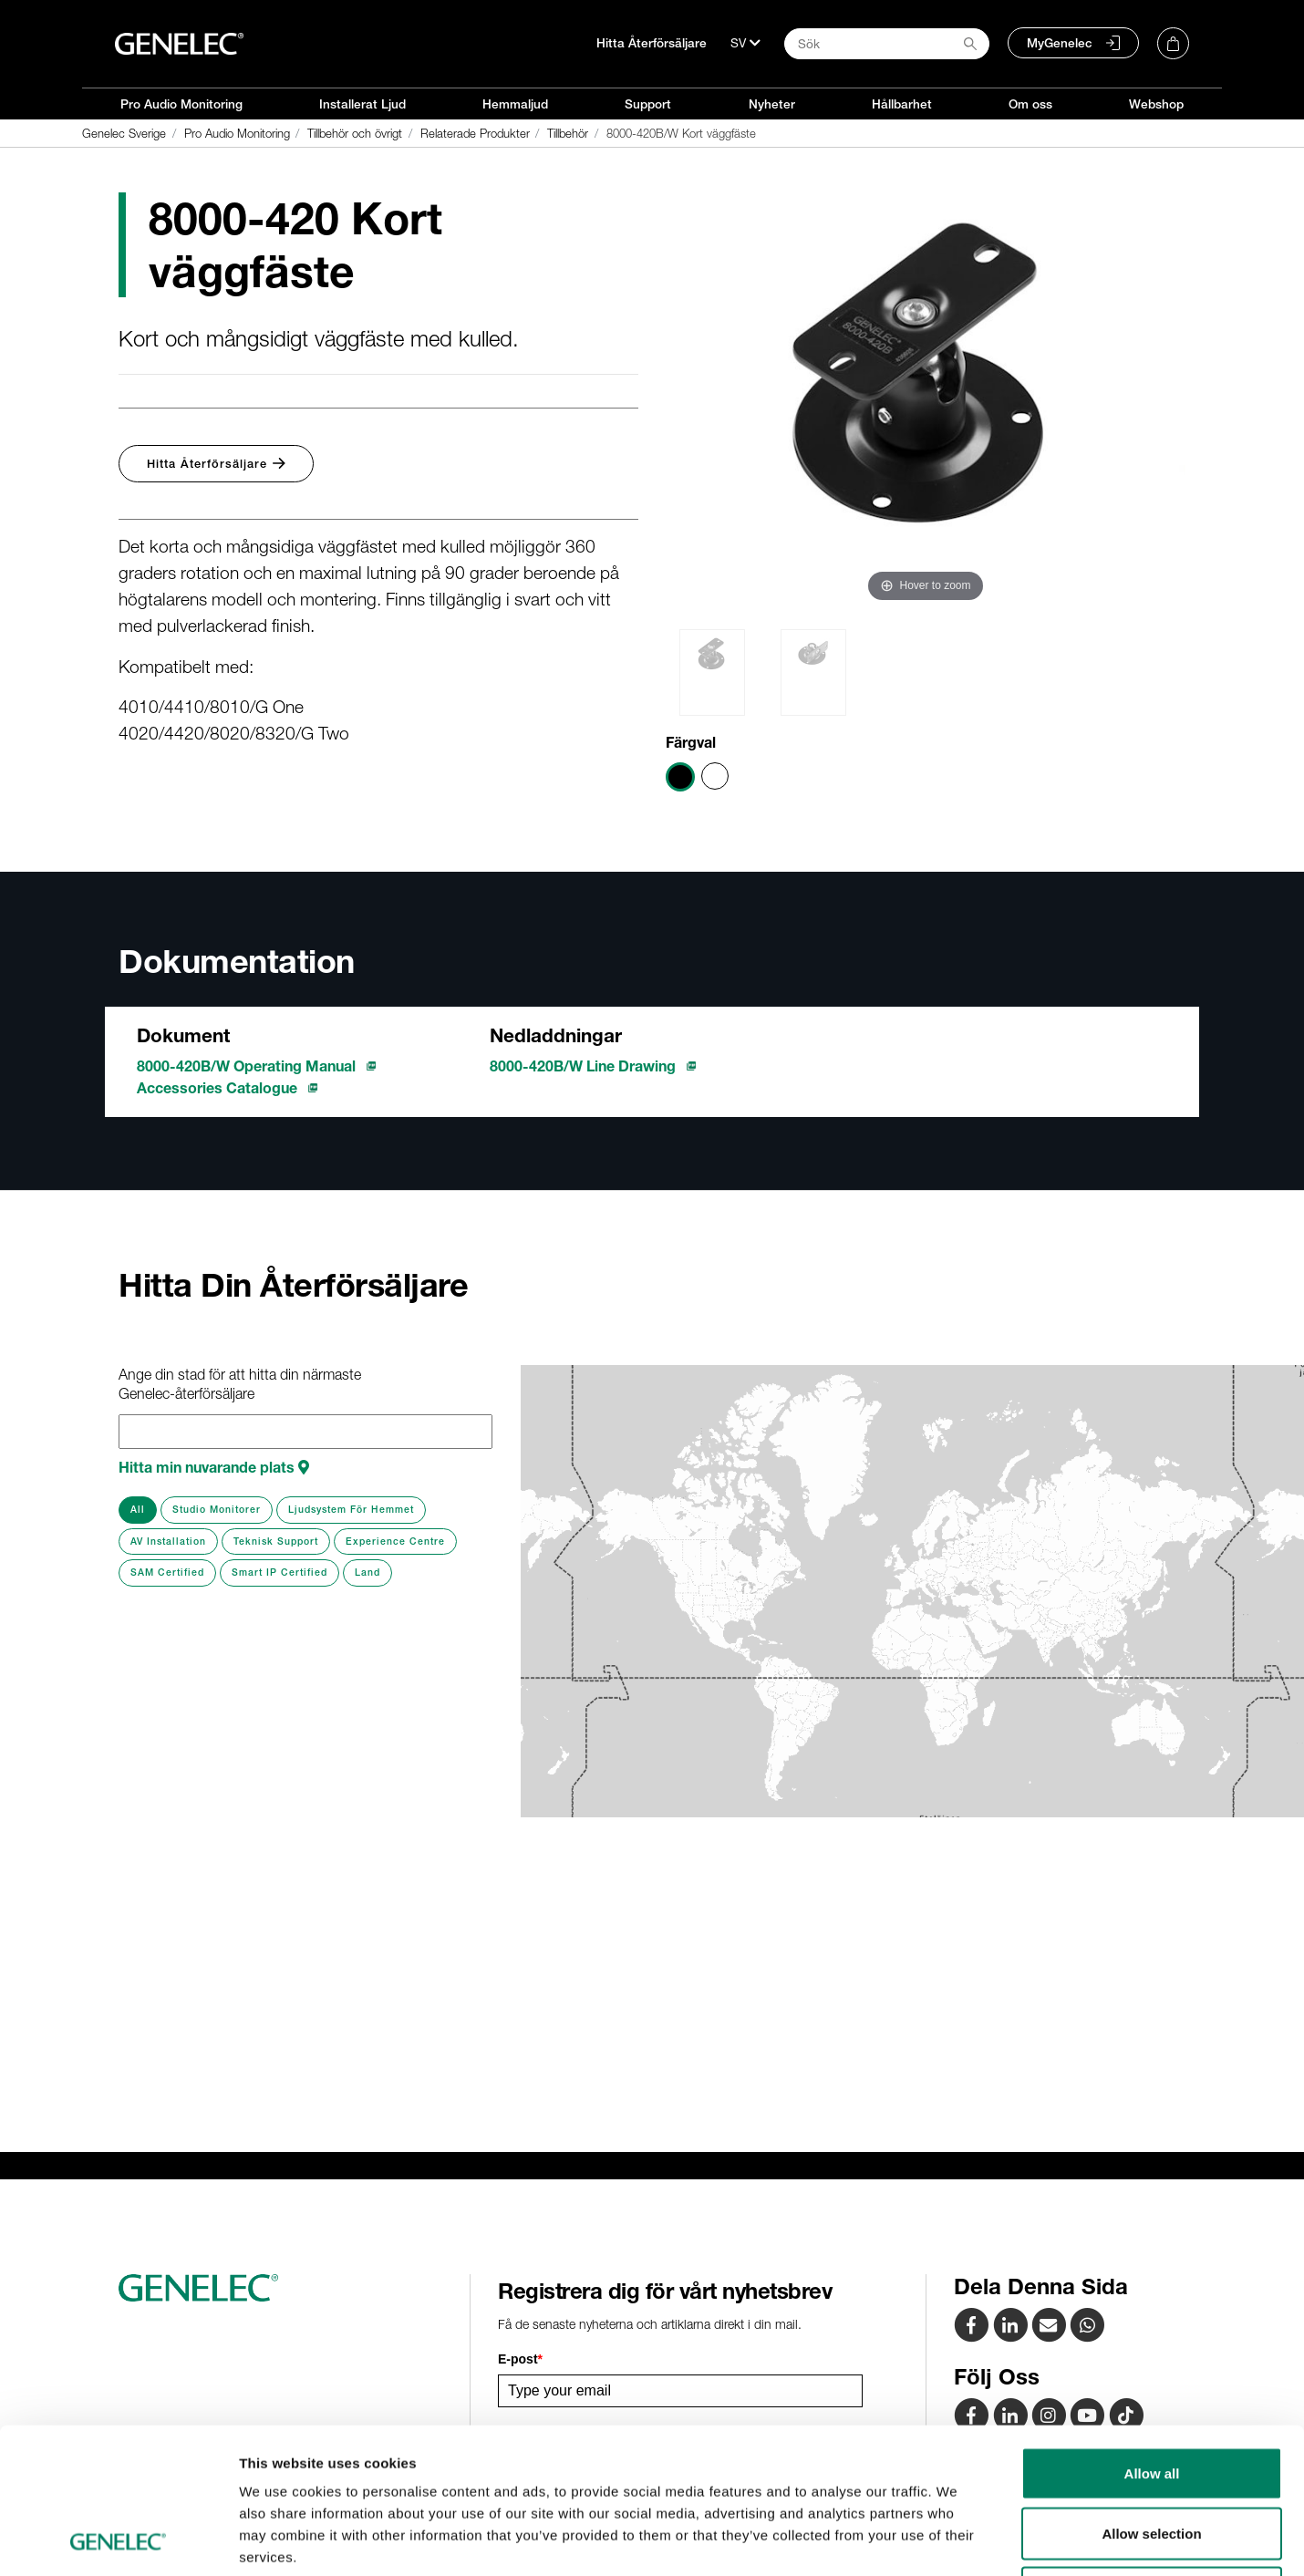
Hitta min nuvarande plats (214, 1467)
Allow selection (1151, 2397)
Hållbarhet (902, 104)
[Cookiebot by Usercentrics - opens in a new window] (118, 2540)
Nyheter (772, 104)
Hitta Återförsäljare (651, 43)
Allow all (1152, 2336)
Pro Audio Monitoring (181, 104)
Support (648, 104)
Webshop (1156, 104)
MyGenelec (1059, 43)
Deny (1152, 2456)
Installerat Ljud (362, 104)
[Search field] (886, 43)
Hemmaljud (515, 104)
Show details (957, 2540)
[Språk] (745, 43)
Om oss (1030, 104)
